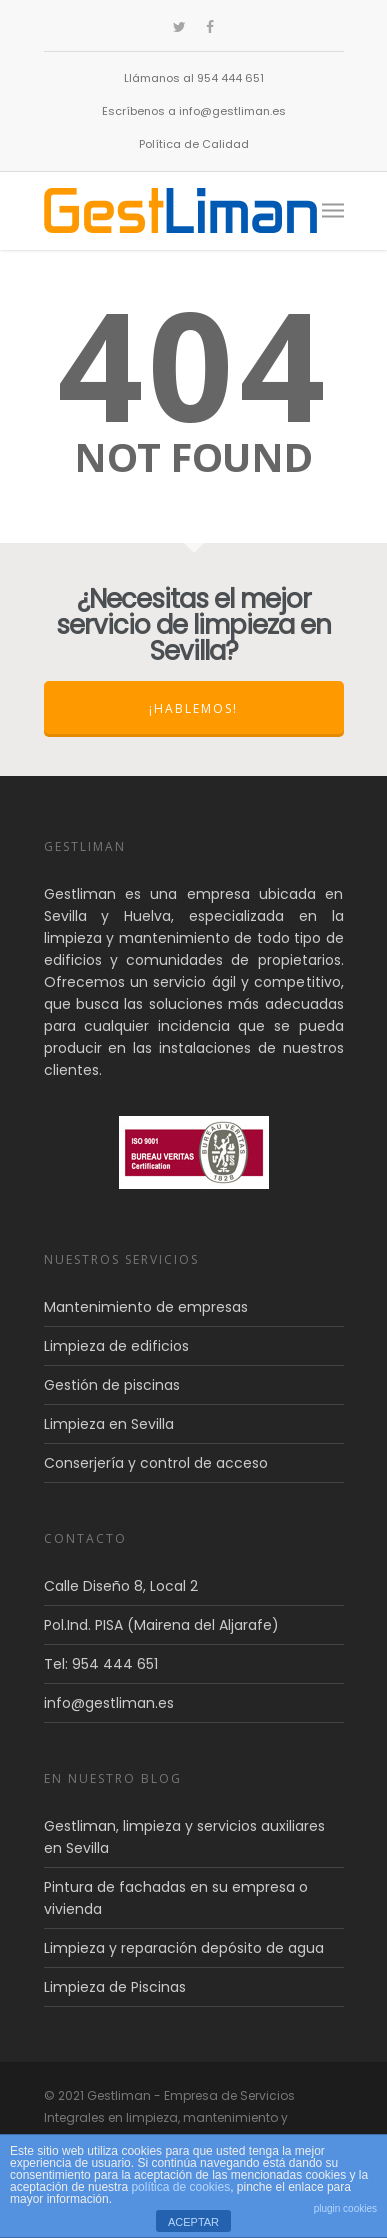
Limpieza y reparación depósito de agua (184, 1948)
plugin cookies (345, 2208)
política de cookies (180, 2187)
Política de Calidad (194, 144)
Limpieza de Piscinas (115, 1987)
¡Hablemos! (193, 708)
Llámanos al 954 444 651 (194, 78)
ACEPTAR (193, 2222)
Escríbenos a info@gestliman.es (194, 111)
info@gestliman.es (109, 1703)
